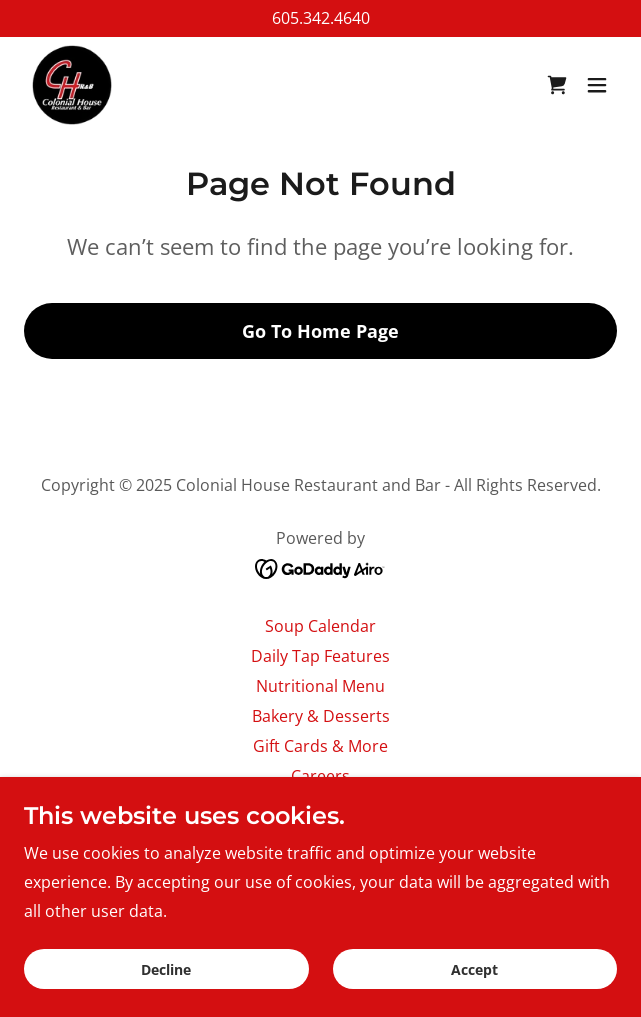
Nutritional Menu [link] (320, 686)
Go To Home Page (320, 331)
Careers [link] (320, 776)
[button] (597, 85)
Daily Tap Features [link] (320, 656)
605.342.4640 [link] (321, 18)
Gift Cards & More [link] (320, 746)
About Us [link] (321, 806)
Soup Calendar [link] (320, 626)
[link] (72, 85)
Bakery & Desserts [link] (321, 716)
